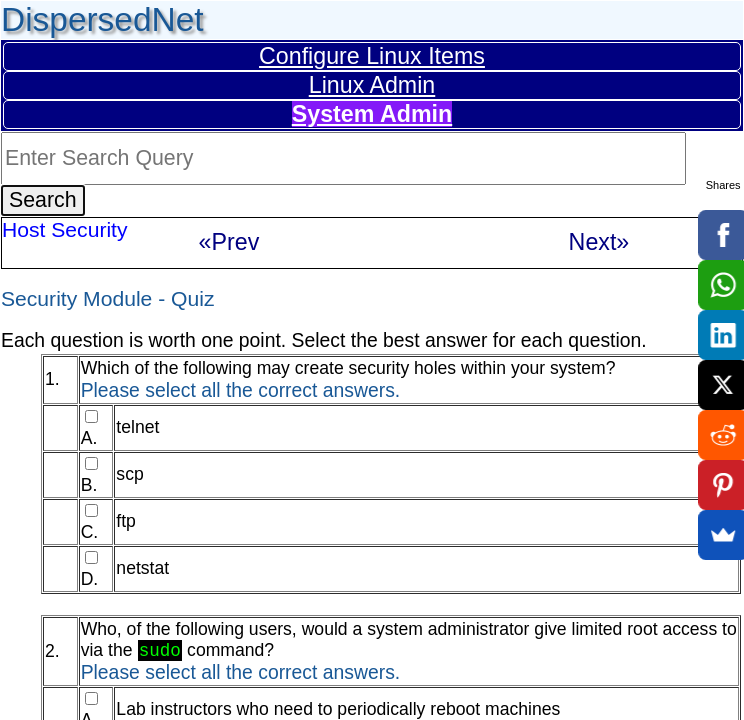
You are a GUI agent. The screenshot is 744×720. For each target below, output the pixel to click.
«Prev (229, 242)
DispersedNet (102, 19)
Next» (599, 242)
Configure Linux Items (372, 56)
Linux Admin (372, 85)
